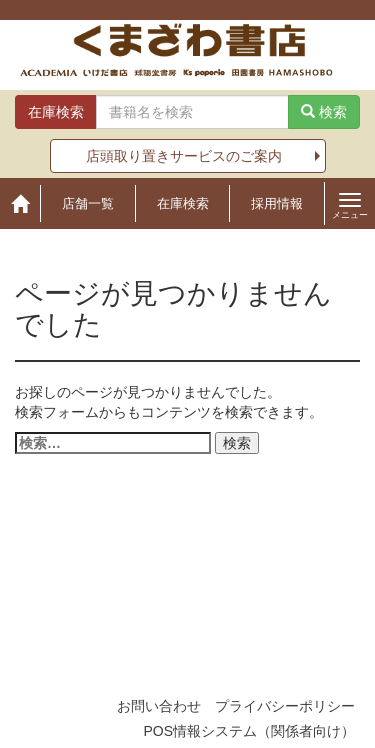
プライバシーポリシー (285, 706)
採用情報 (277, 203)
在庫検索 (183, 203)
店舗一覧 (88, 203)
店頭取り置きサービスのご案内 (184, 156)
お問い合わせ (159, 706)
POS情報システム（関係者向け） (249, 731)
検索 (324, 112)
